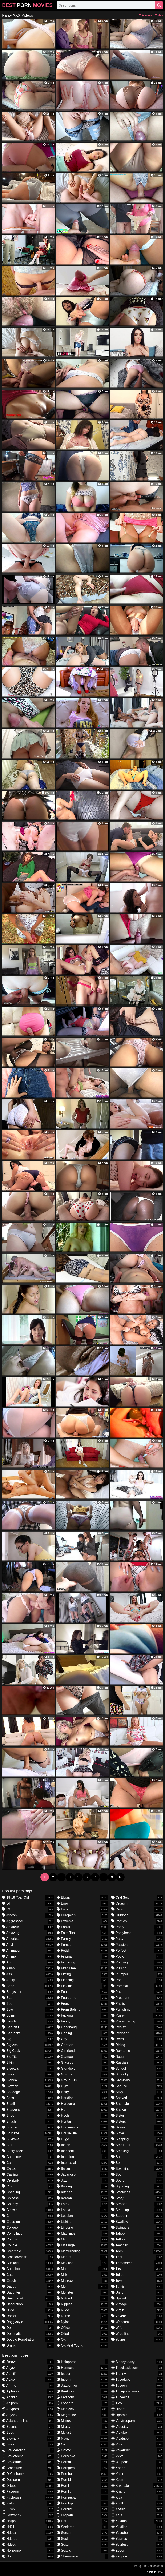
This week (145, 15)
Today (159, 15)
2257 (150, 2572)
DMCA (158, 2572)
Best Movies (27, 5)
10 (120, 1877)
